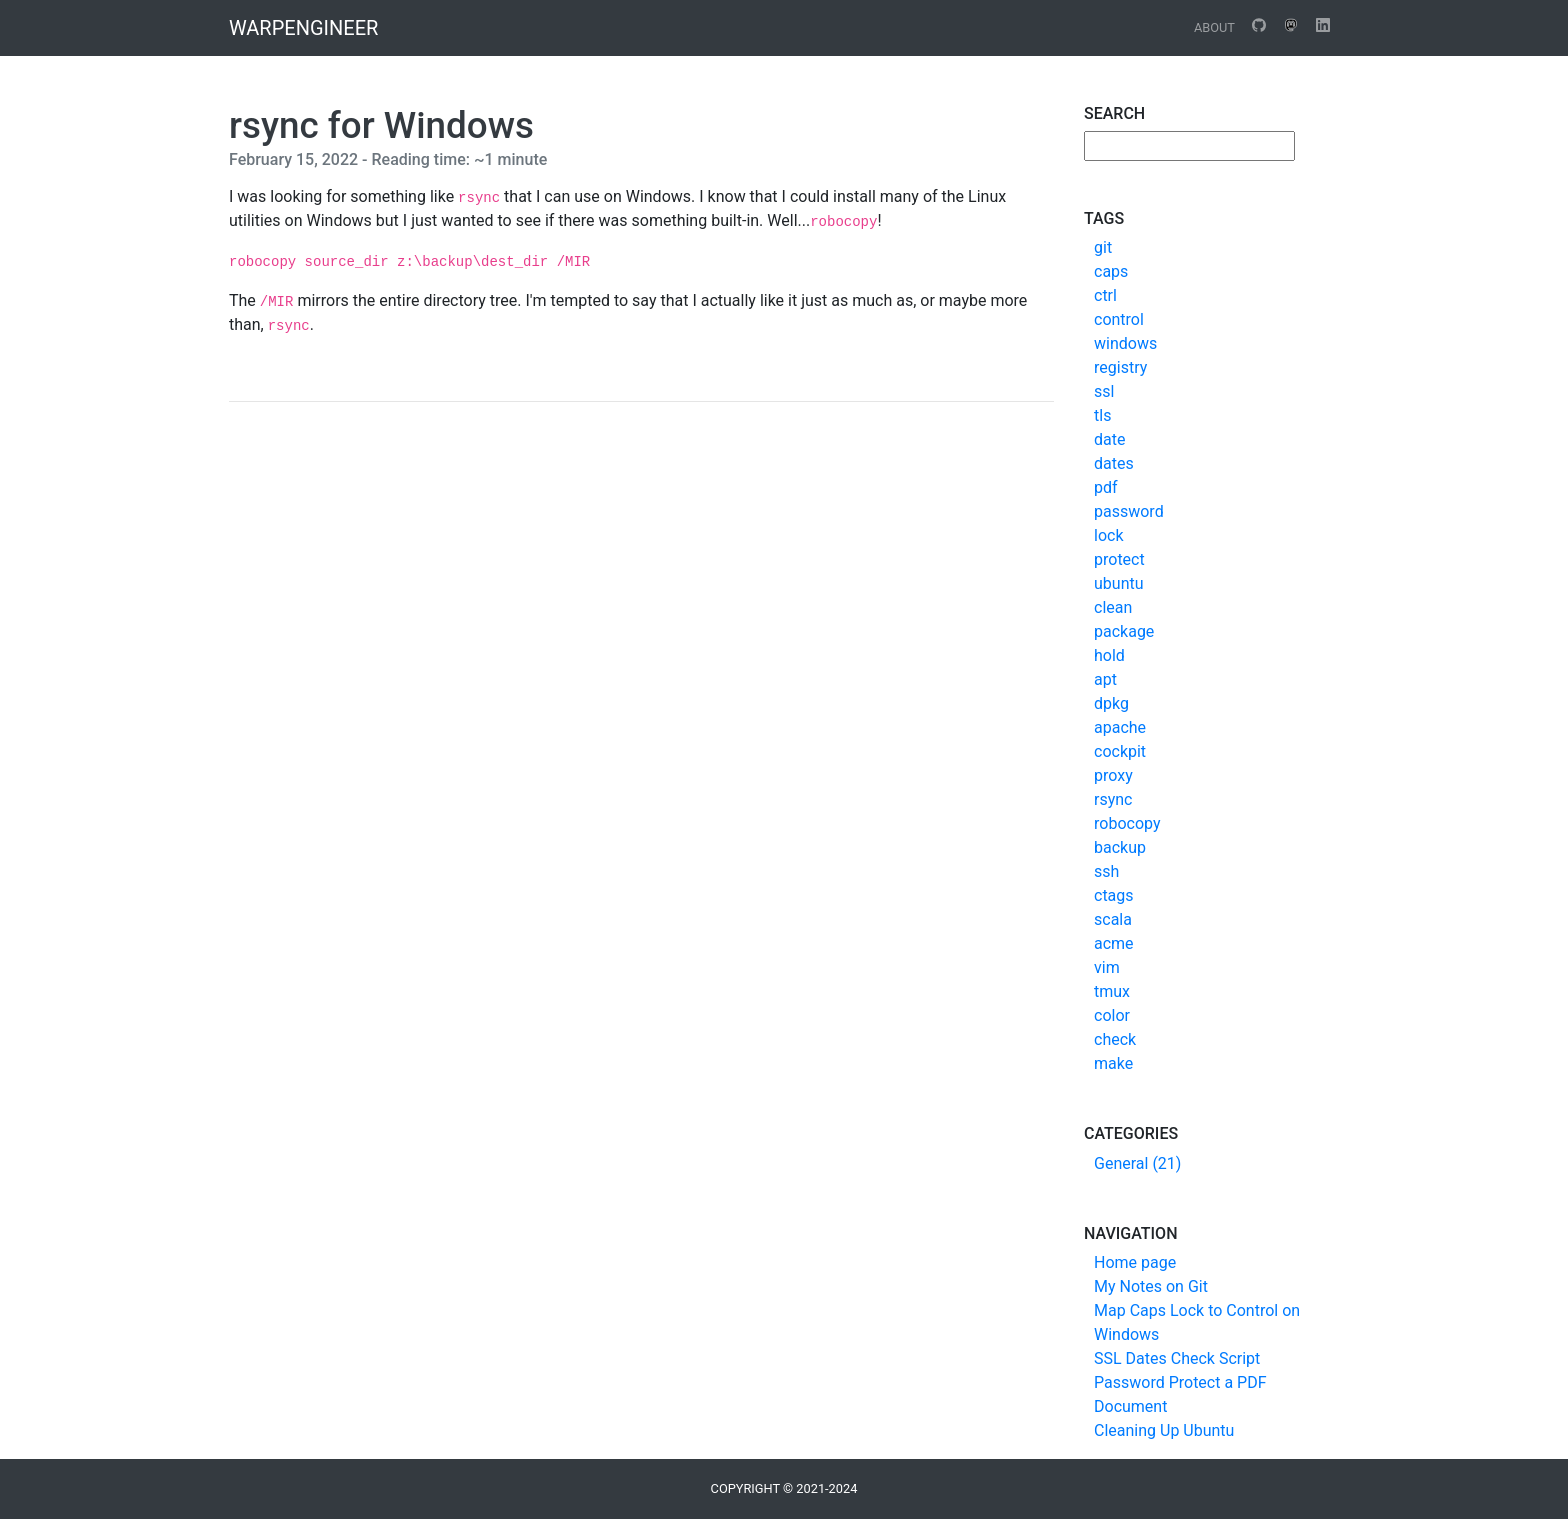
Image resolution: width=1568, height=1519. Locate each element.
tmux (1112, 991)
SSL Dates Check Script (1177, 1358)
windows (1125, 343)
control (1119, 319)
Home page (1135, 1262)
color (1112, 1015)
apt (1105, 679)
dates (1114, 463)
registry (1120, 367)
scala (1113, 919)
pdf (1106, 487)
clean (1113, 607)
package (1124, 631)
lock (1109, 535)
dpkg (1111, 703)
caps (1111, 271)
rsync (1113, 799)
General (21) (1137, 1163)
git (1103, 247)
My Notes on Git (1151, 1286)
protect (1119, 559)
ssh (1106, 871)
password (1129, 511)
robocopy (1127, 823)
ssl (1104, 391)
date (1109, 439)
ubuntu (1119, 583)
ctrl (1105, 295)
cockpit (1120, 751)
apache (1120, 727)
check (1115, 1039)
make (1113, 1063)
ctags (1114, 895)
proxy (1113, 775)
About (1214, 27)
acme (1114, 943)
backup (1120, 847)
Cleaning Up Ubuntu (1164, 1430)
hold (1109, 655)
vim (1107, 967)
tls (1102, 415)
